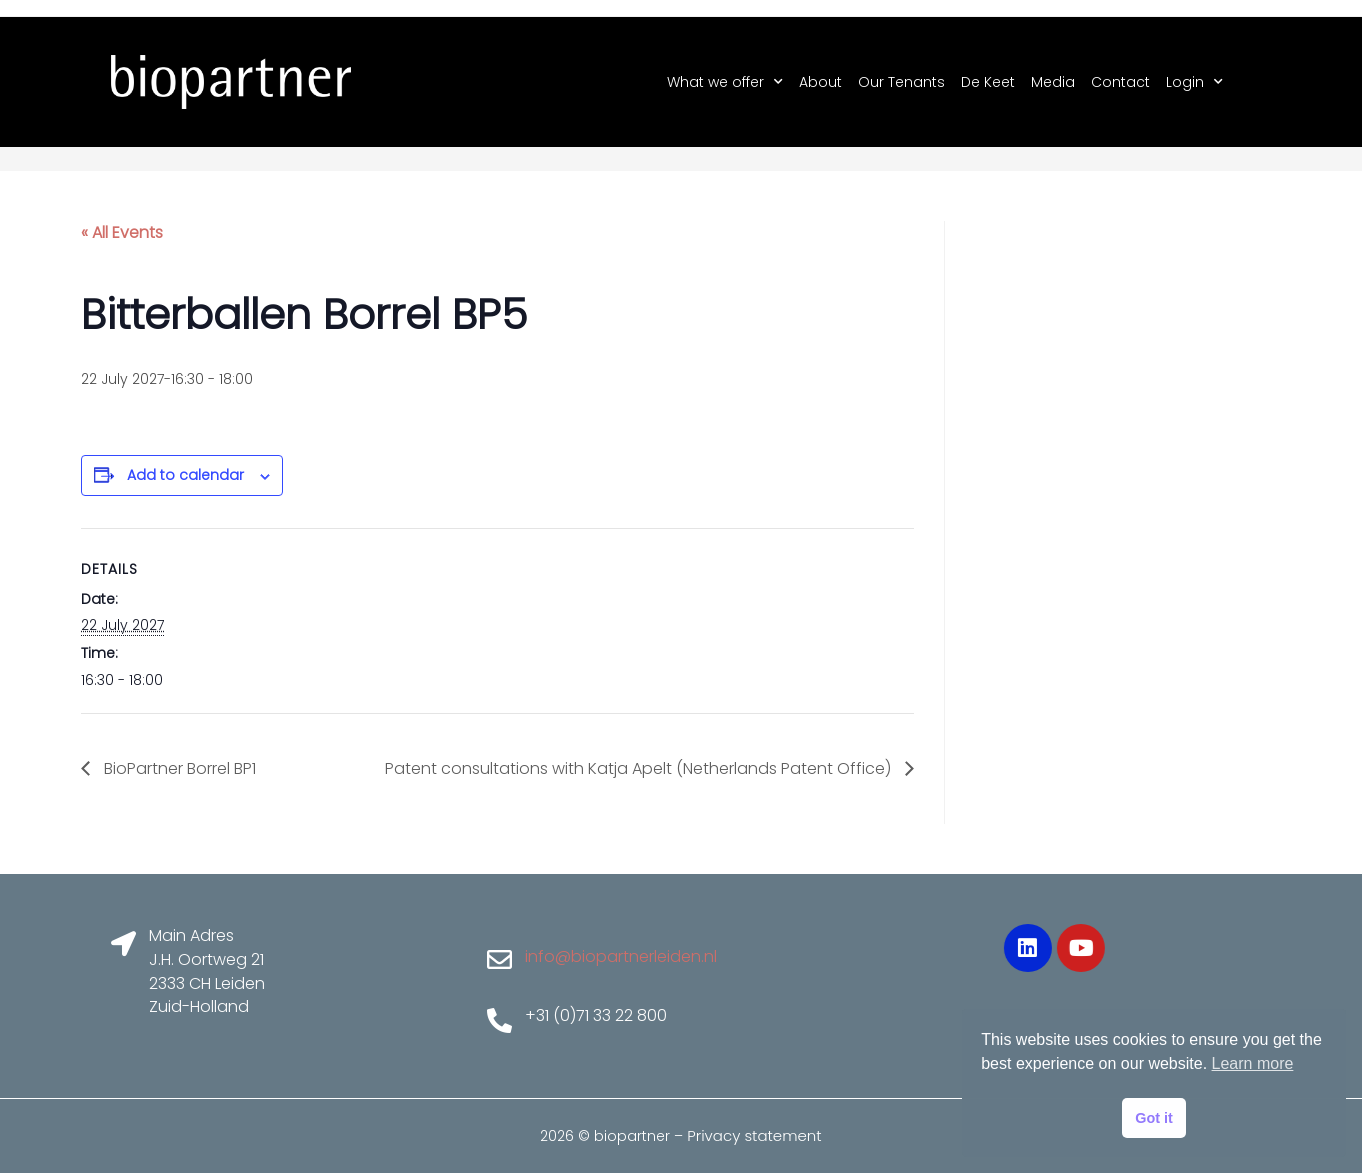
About (820, 82)
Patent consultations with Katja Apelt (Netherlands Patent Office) (640, 768)
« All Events (122, 232)
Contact (1120, 82)
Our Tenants (901, 82)
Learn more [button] (1253, 1063)
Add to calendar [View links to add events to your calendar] (185, 475)
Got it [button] (1154, 1118)
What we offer (725, 82)
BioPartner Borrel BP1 (178, 768)
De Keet (988, 82)
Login (1194, 82)
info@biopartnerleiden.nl (621, 956)
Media (1053, 82)
